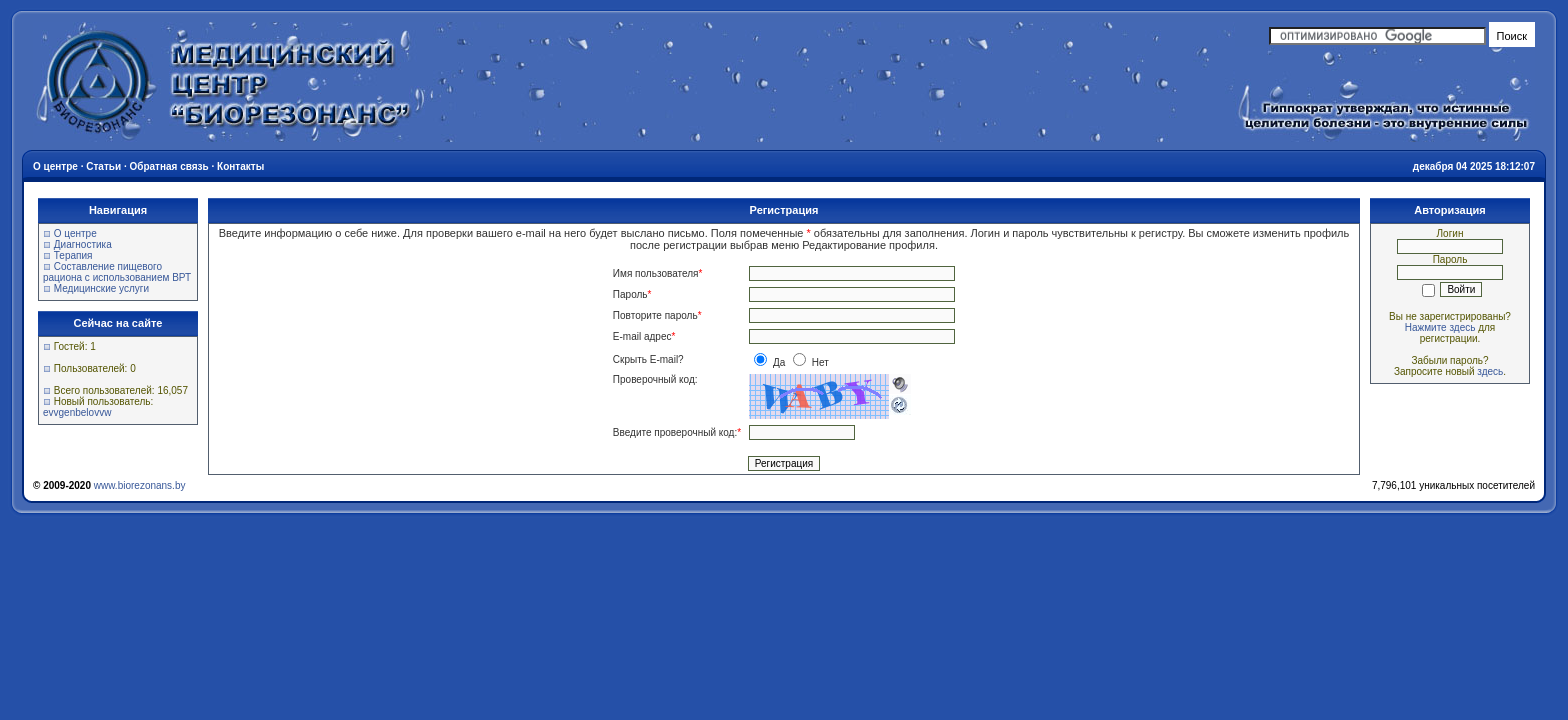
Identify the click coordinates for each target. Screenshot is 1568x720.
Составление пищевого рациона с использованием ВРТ (117, 272)
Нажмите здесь (1440, 327)
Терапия (73, 255)
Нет (811, 362)
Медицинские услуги (101, 288)
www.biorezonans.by (140, 485)
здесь (1490, 371)
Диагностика (83, 244)
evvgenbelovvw (77, 412)
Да (771, 362)
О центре (75, 233)
